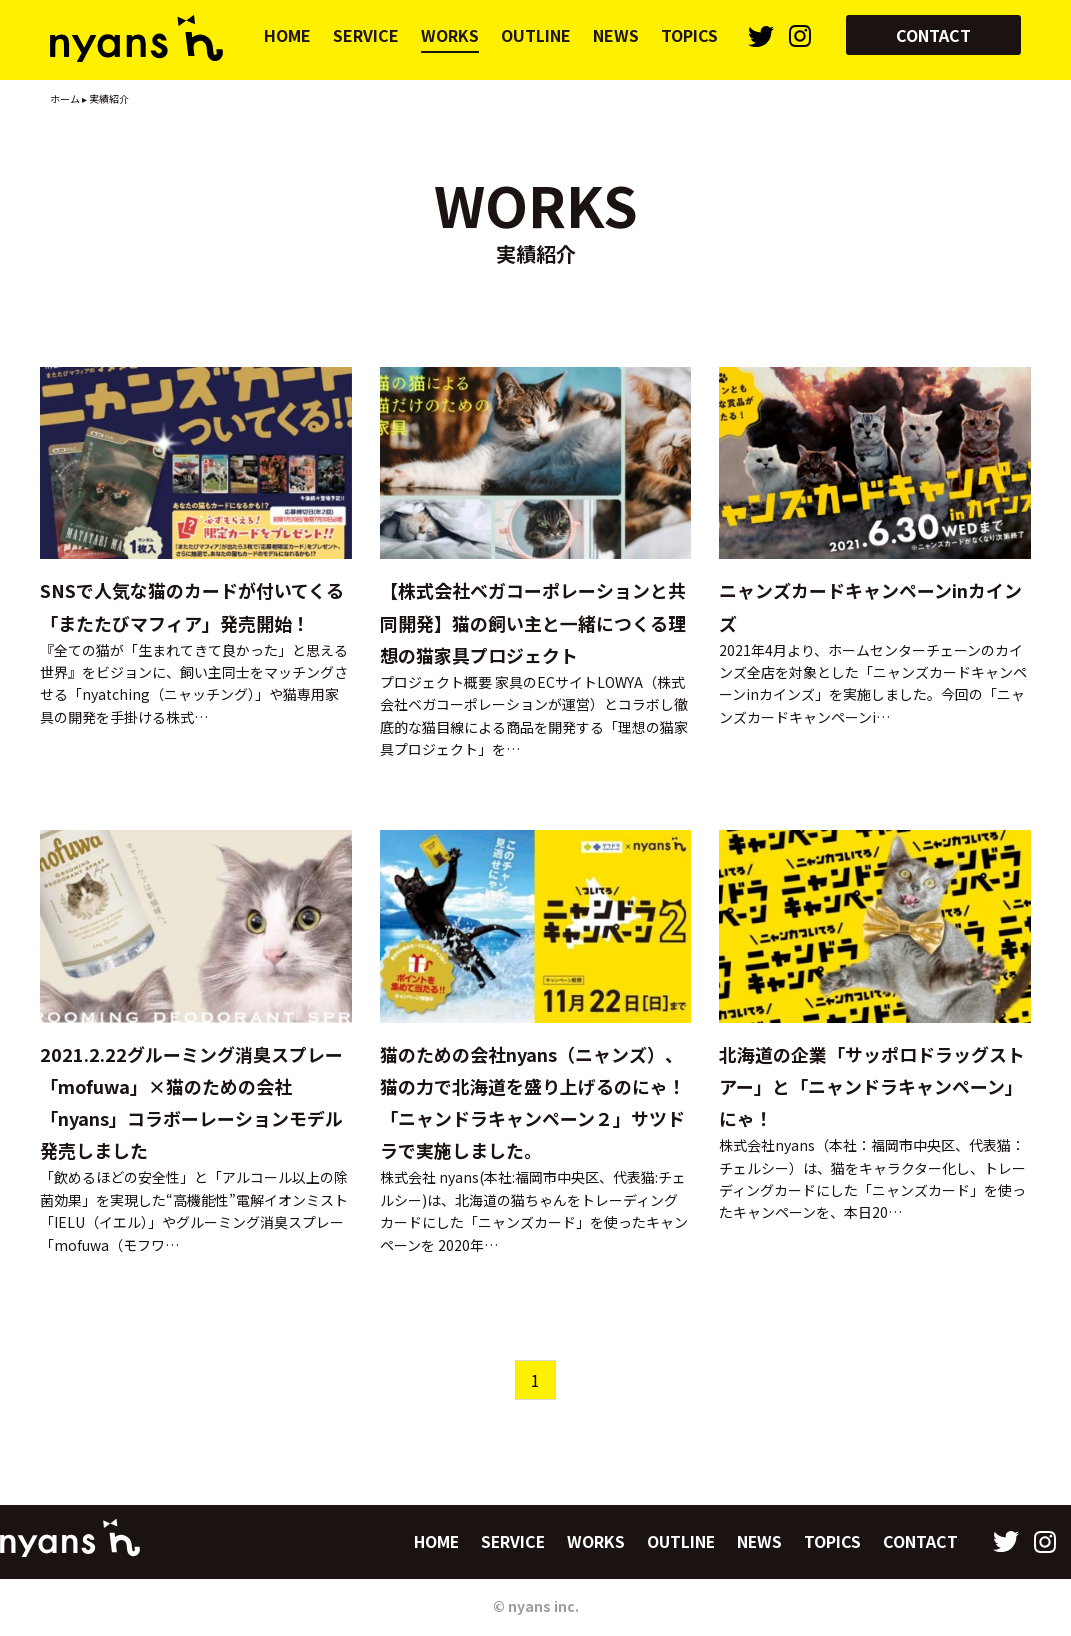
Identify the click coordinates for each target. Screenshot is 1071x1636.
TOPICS (689, 35)
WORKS (450, 35)
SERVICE (366, 35)
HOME (287, 35)
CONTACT (933, 35)
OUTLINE (536, 35)
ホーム (65, 98)
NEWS (616, 35)
